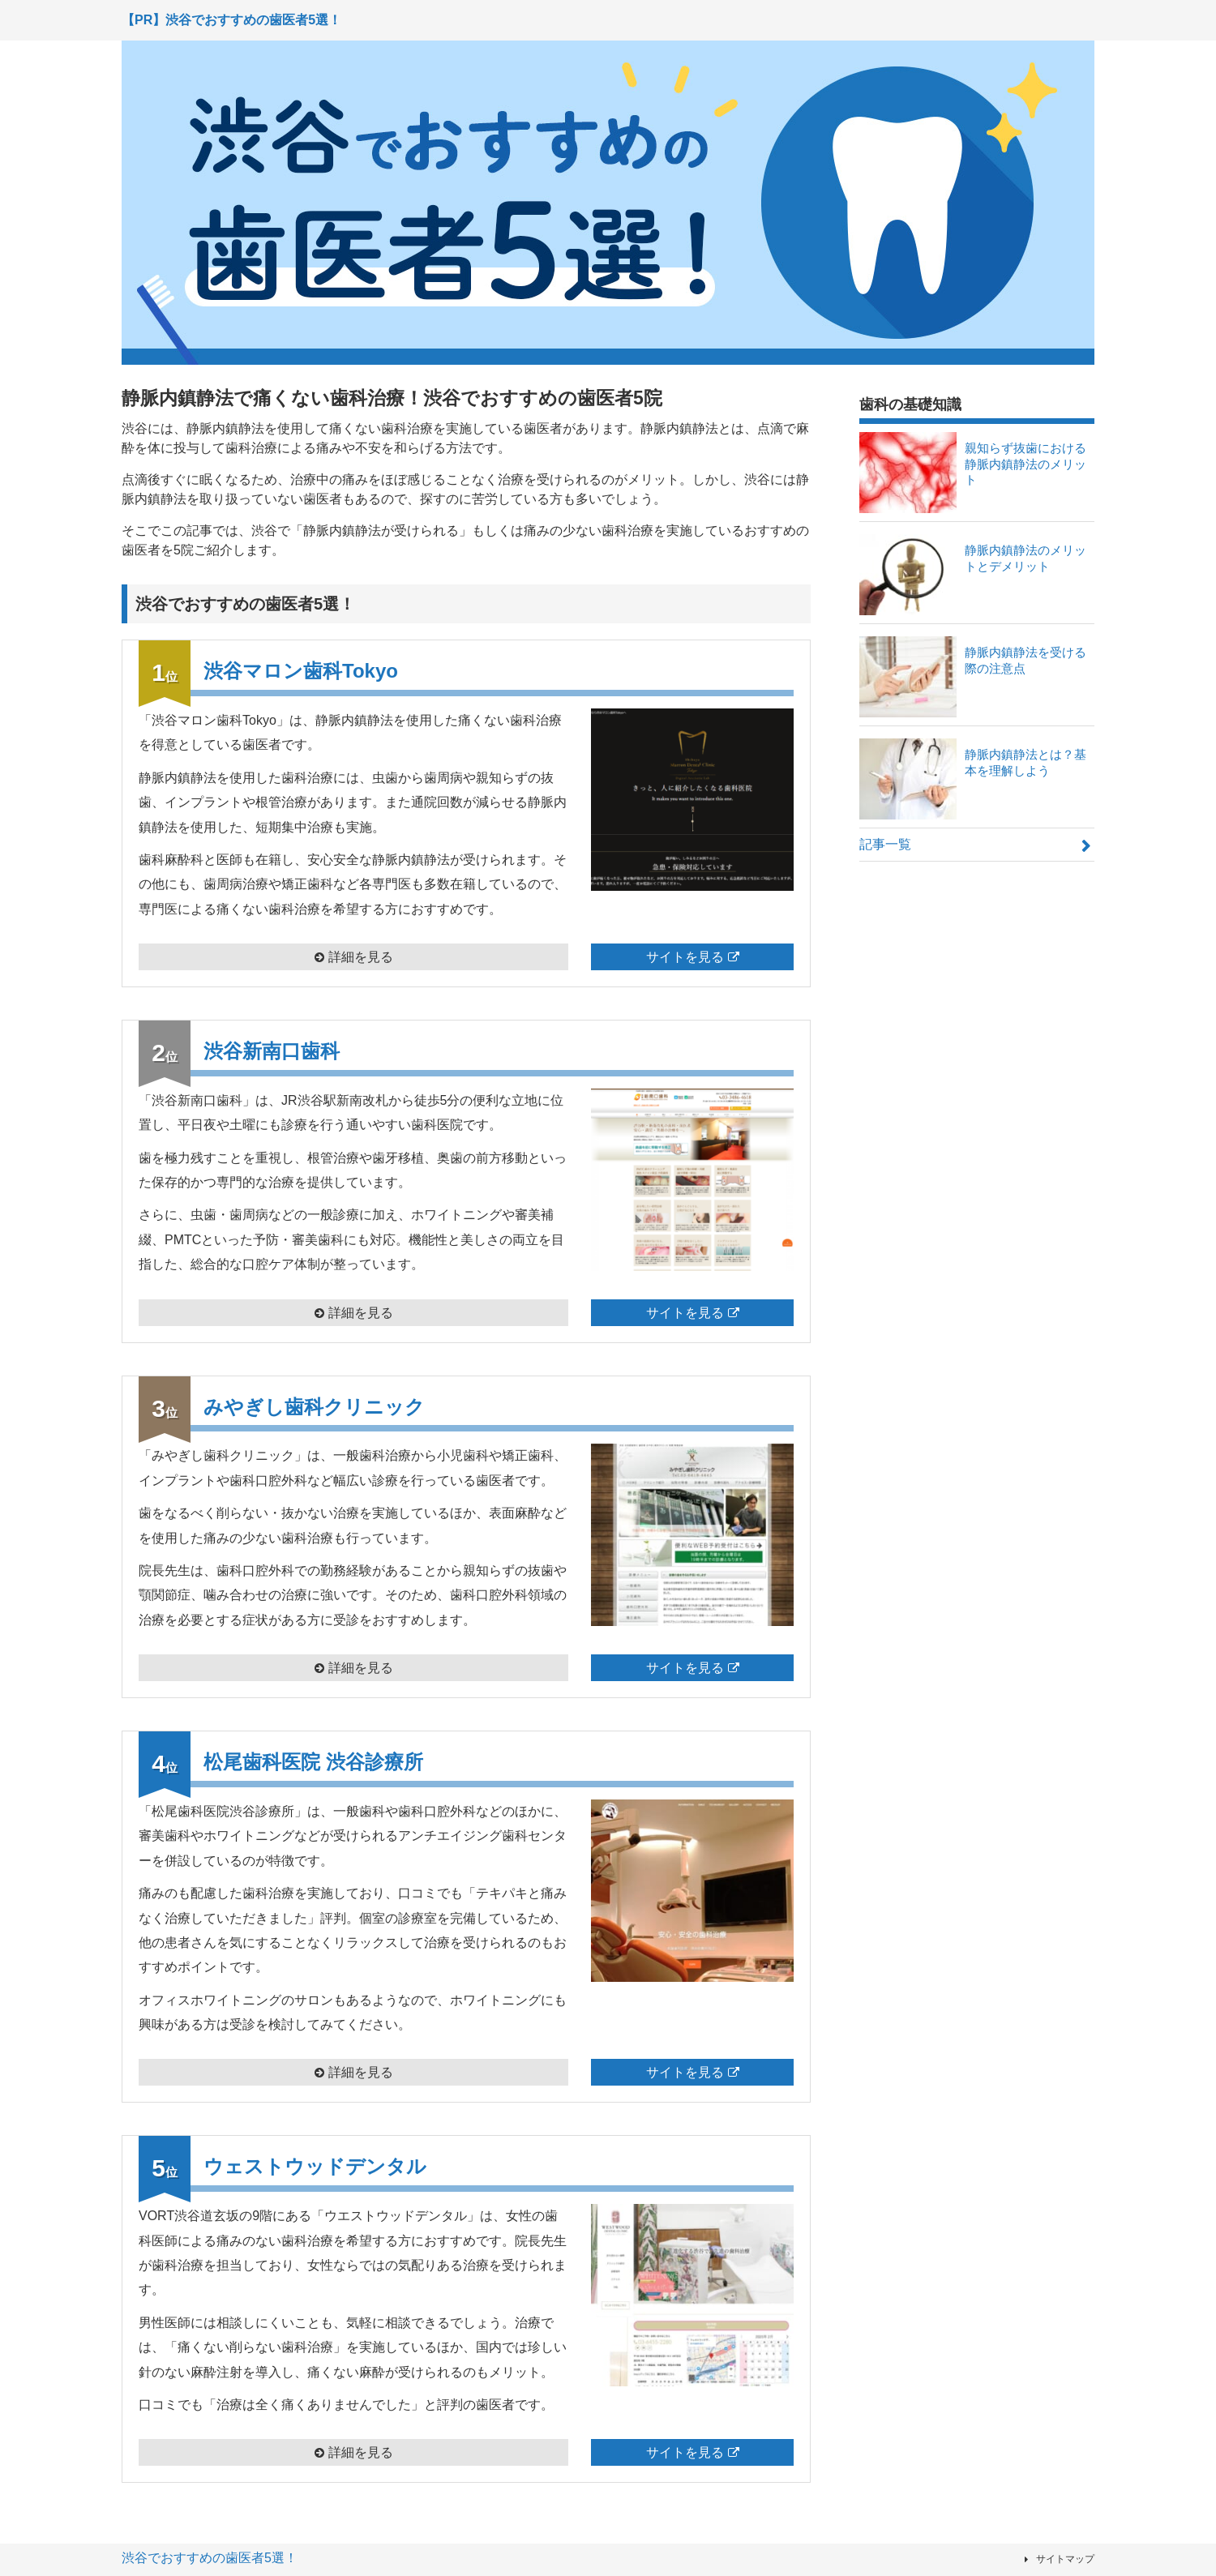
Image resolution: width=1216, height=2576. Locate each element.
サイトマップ (1065, 2559)
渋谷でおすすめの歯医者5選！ (210, 2558)
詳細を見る (360, 957)
